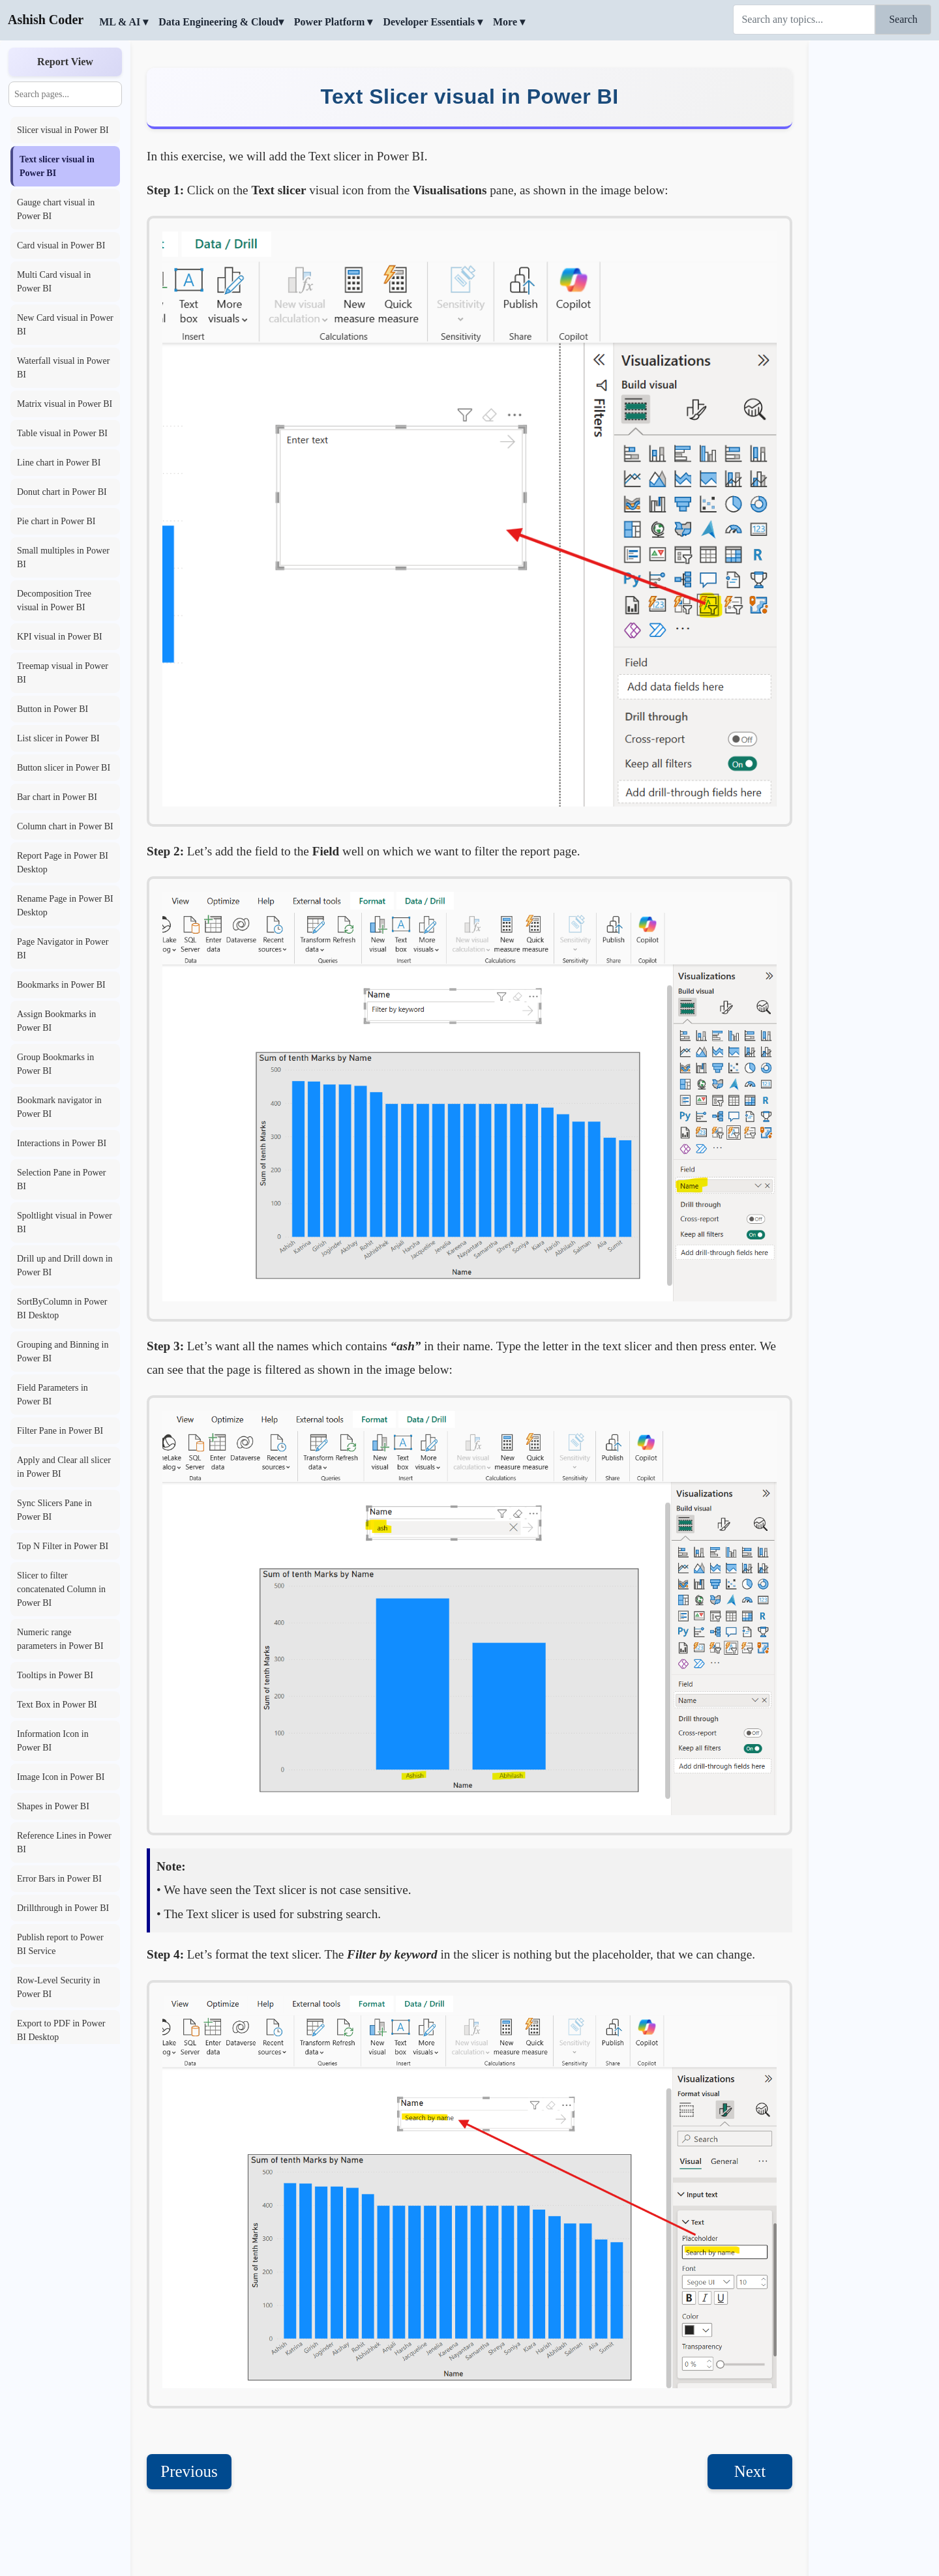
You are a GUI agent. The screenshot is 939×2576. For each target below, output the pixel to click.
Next (750, 2471)
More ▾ (509, 21)
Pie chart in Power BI (56, 521)
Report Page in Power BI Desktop (62, 862)
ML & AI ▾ (123, 21)
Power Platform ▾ (333, 21)
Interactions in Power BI (61, 1143)
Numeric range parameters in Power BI (60, 1639)
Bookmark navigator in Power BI (59, 1107)
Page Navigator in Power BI (62, 948)
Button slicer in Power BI (63, 768)
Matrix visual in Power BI (64, 404)
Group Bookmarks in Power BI (55, 1064)
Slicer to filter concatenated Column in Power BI (61, 1589)
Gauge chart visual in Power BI (56, 209)
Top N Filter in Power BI (62, 1546)
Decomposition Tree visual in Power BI (54, 600)
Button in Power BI (52, 709)
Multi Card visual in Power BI (54, 281)
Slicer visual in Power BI (63, 130)
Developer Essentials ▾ (433, 21)
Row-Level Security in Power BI (58, 1987)
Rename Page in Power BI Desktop (65, 905)
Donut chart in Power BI (62, 492)
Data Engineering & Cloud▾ (221, 21)
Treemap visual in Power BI (62, 673)
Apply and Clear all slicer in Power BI (64, 1467)
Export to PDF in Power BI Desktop (61, 2030)
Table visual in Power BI (62, 433)
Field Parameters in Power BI (52, 1394)
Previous (189, 2471)
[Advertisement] (874, 238)
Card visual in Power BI (61, 245)
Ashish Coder (45, 19)
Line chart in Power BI (58, 462)
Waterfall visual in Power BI (63, 367)
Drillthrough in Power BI (63, 1908)
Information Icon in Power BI (53, 1741)
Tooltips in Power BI (55, 1675)
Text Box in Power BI (57, 1705)
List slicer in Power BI (58, 738)
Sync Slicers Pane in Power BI (54, 1510)
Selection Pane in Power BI (61, 1179)
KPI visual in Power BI (59, 637)
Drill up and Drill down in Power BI (65, 1265)
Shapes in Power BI (53, 1806)
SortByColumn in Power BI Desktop (62, 1308)
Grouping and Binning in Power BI (62, 1351)
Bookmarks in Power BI (61, 985)
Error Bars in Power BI (59, 1879)
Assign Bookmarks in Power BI (56, 1021)
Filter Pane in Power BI (60, 1431)
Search (903, 19)
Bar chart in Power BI (57, 797)
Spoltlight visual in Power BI (64, 1222)
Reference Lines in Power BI (64, 1842)
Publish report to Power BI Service (60, 1944)
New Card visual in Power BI (65, 324)
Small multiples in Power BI (63, 557)
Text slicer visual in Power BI (57, 166)
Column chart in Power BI (65, 826)
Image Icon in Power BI (61, 1777)
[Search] (804, 20)
